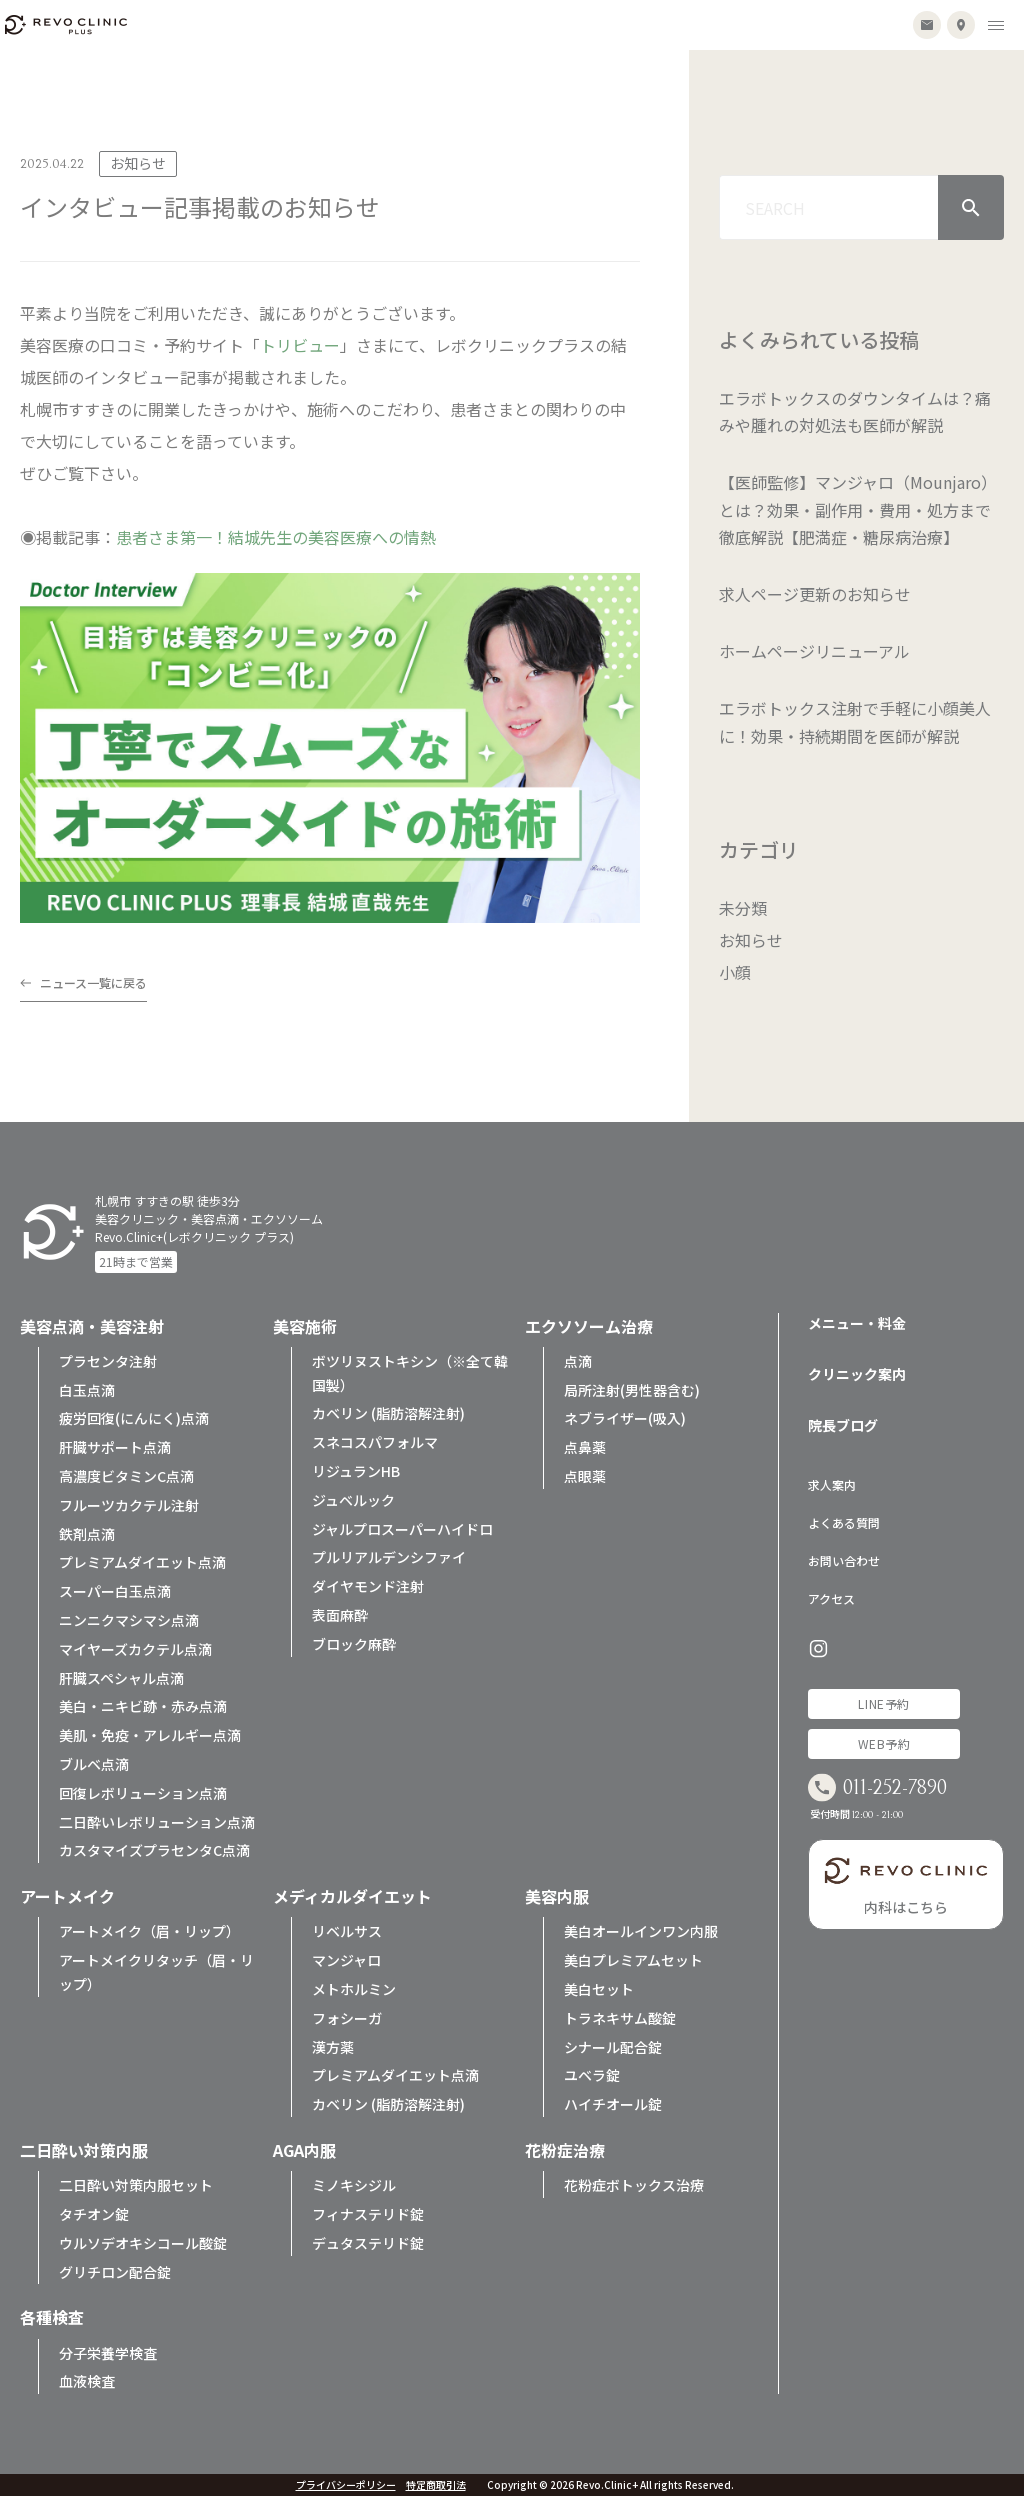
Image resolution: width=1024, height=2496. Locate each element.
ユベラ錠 (592, 2075)
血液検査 (87, 2381)
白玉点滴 (87, 1390)
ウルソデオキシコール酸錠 (143, 2243)
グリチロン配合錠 (115, 2272)
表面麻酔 (340, 1615)
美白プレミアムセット (633, 1960)
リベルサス (347, 1931)
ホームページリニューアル (814, 651)
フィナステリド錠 (368, 2214)
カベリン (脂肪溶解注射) (388, 1413)
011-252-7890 (895, 1788)
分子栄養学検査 (108, 2353)
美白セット (599, 1989)
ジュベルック (353, 1500)
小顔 (735, 972)
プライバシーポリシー (346, 2485)
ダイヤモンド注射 (368, 1586)
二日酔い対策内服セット (136, 2185)
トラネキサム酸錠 (620, 2018)
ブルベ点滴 (94, 1764)
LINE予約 (884, 1703)
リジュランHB (356, 1471)
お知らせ (751, 940)
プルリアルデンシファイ (389, 1557)
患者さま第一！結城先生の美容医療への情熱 (276, 537)
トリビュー (300, 345)
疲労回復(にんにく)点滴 (134, 1418)
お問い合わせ (844, 1560)
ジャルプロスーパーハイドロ (402, 1529)
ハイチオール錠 (613, 2104)
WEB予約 (884, 1743)
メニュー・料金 (857, 1323)
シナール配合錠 (613, 2047)
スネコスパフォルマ (375, 1442)
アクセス (831, 1598)
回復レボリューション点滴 (143, 1793)
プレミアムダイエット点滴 (142, 1562)
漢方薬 (333, 2047)
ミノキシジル (354, 2185)
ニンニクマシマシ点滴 (129, 1620)
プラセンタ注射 (108, 1361)
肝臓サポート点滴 (115, 1447)
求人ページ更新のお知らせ (815, 594)
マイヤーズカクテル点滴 (135, 1649)
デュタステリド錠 (368, 2243)
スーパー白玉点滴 (115, 1591)
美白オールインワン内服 (641, 1931)
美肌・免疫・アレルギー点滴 (150, 1735)
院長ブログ (843, 1425)
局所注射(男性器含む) (632, 1390)
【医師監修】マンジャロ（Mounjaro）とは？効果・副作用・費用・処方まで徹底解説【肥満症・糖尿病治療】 (858, 509)
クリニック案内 (857, 1374)
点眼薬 (585, 1476)
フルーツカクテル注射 (129, 1505)
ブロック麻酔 (354, 1644)
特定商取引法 (436, 2485)
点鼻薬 (585, 1447)
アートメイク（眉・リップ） (149, 1931)
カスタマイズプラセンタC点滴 (154, 1850)
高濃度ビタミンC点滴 (126, 1476)
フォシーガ (347, 2018)
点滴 (578, 1361)
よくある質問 (844, 1522)
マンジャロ (346, 1960)
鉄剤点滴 (87, 1534)
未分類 (743, 908)
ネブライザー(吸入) (625, 1418)
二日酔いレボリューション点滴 (157, 1822)
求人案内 (832, 1484)
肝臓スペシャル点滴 (121, 1678)
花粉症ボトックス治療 (634, 2185)
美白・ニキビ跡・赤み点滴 (143, 1706)
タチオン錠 (94, 2214)
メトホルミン (354, 1989)
